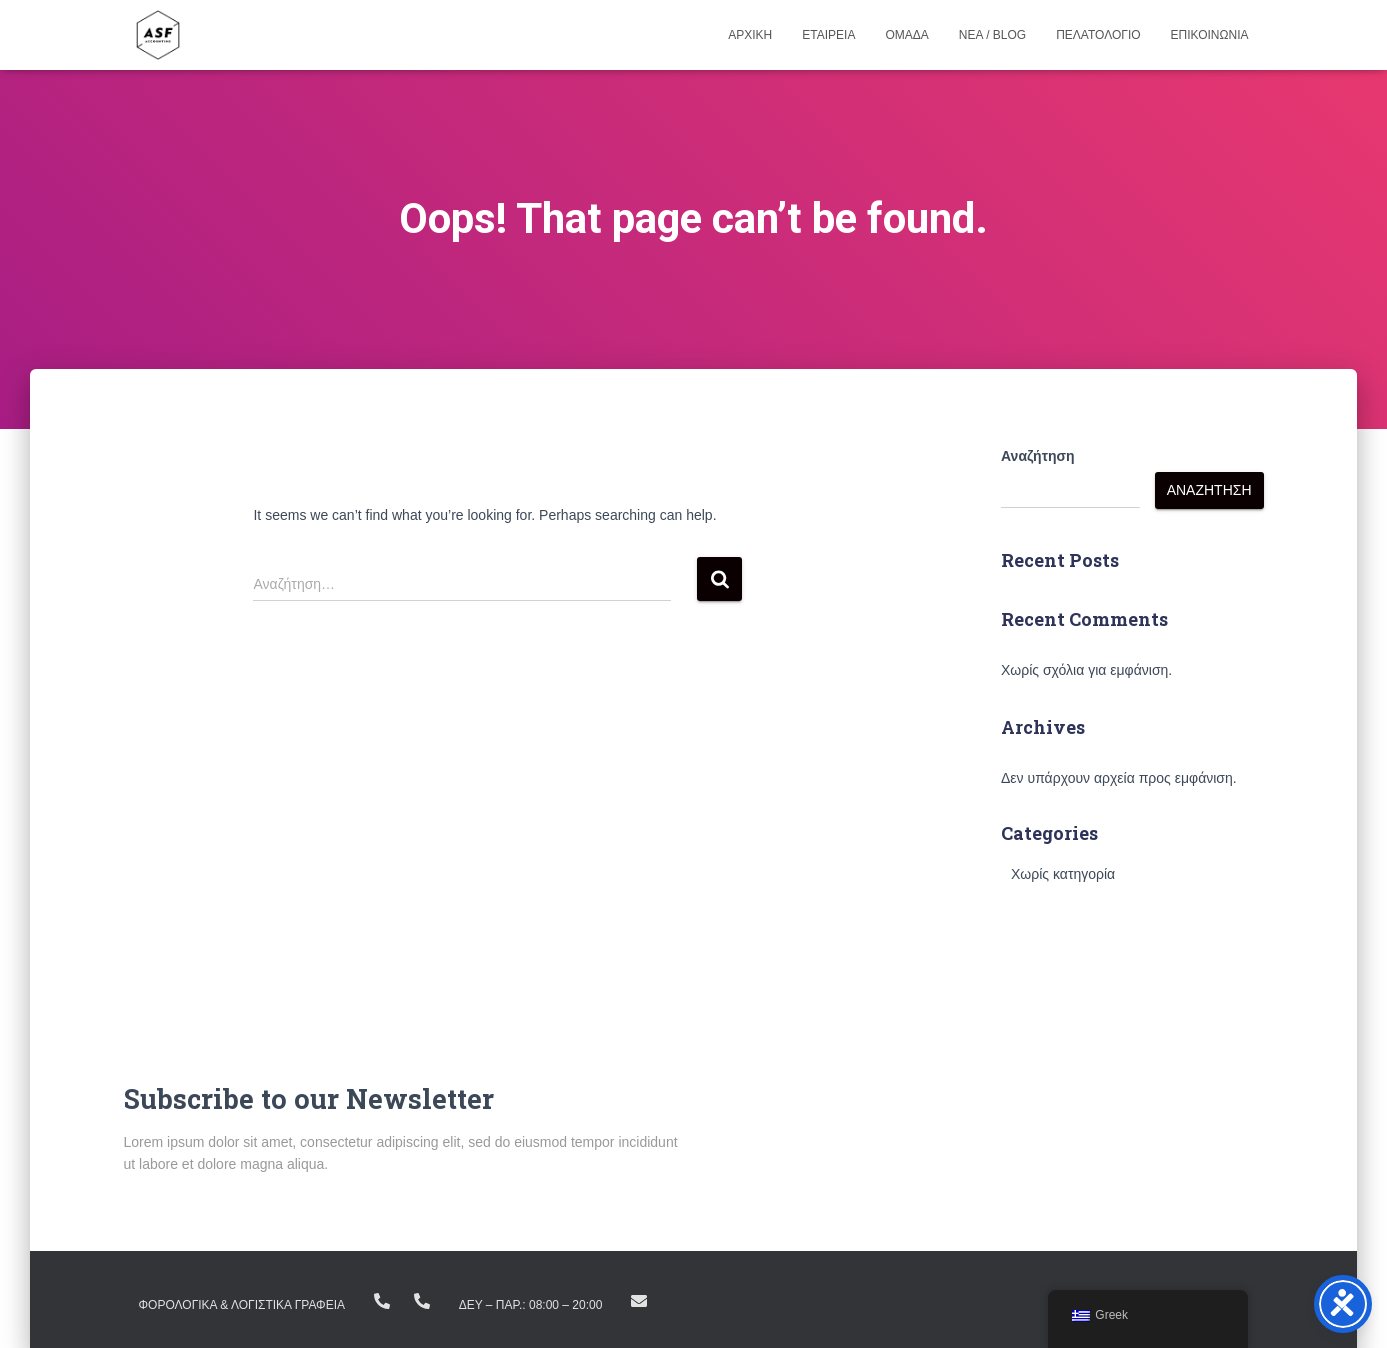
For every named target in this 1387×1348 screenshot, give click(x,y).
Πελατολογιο (1098, 35)
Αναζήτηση (1038, 456)
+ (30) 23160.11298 (422, 1301)
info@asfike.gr (639, 1301)
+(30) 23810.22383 (382, 1301)
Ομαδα (906, 35)
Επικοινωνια (1210, 35)
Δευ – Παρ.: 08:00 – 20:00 (531, 1305)
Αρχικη (750, 35)
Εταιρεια (828, 35)
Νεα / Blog (992, 35)
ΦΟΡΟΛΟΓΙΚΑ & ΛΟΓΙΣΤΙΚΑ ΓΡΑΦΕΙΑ (242, 1305)
